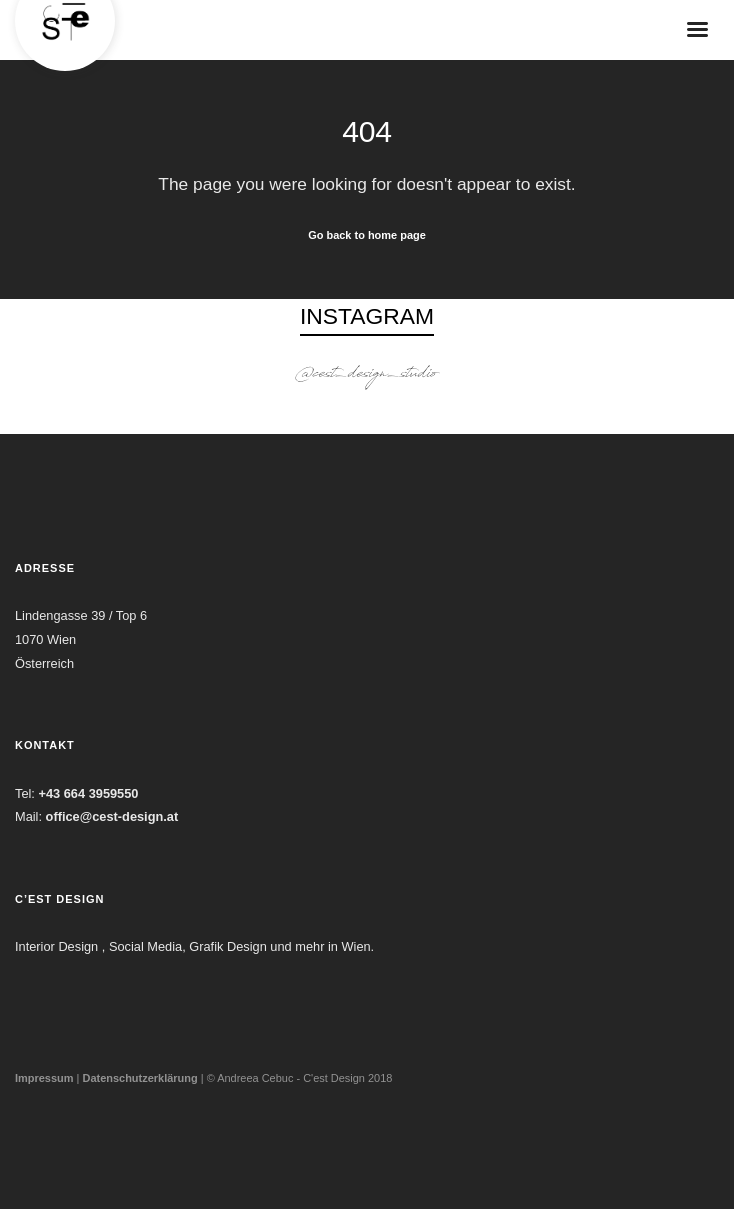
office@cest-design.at (112, 816)
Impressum (44, 1078)
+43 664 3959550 (88, 793)
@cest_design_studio (367, 375)
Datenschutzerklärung (139, 1078)
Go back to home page (367, 235)
